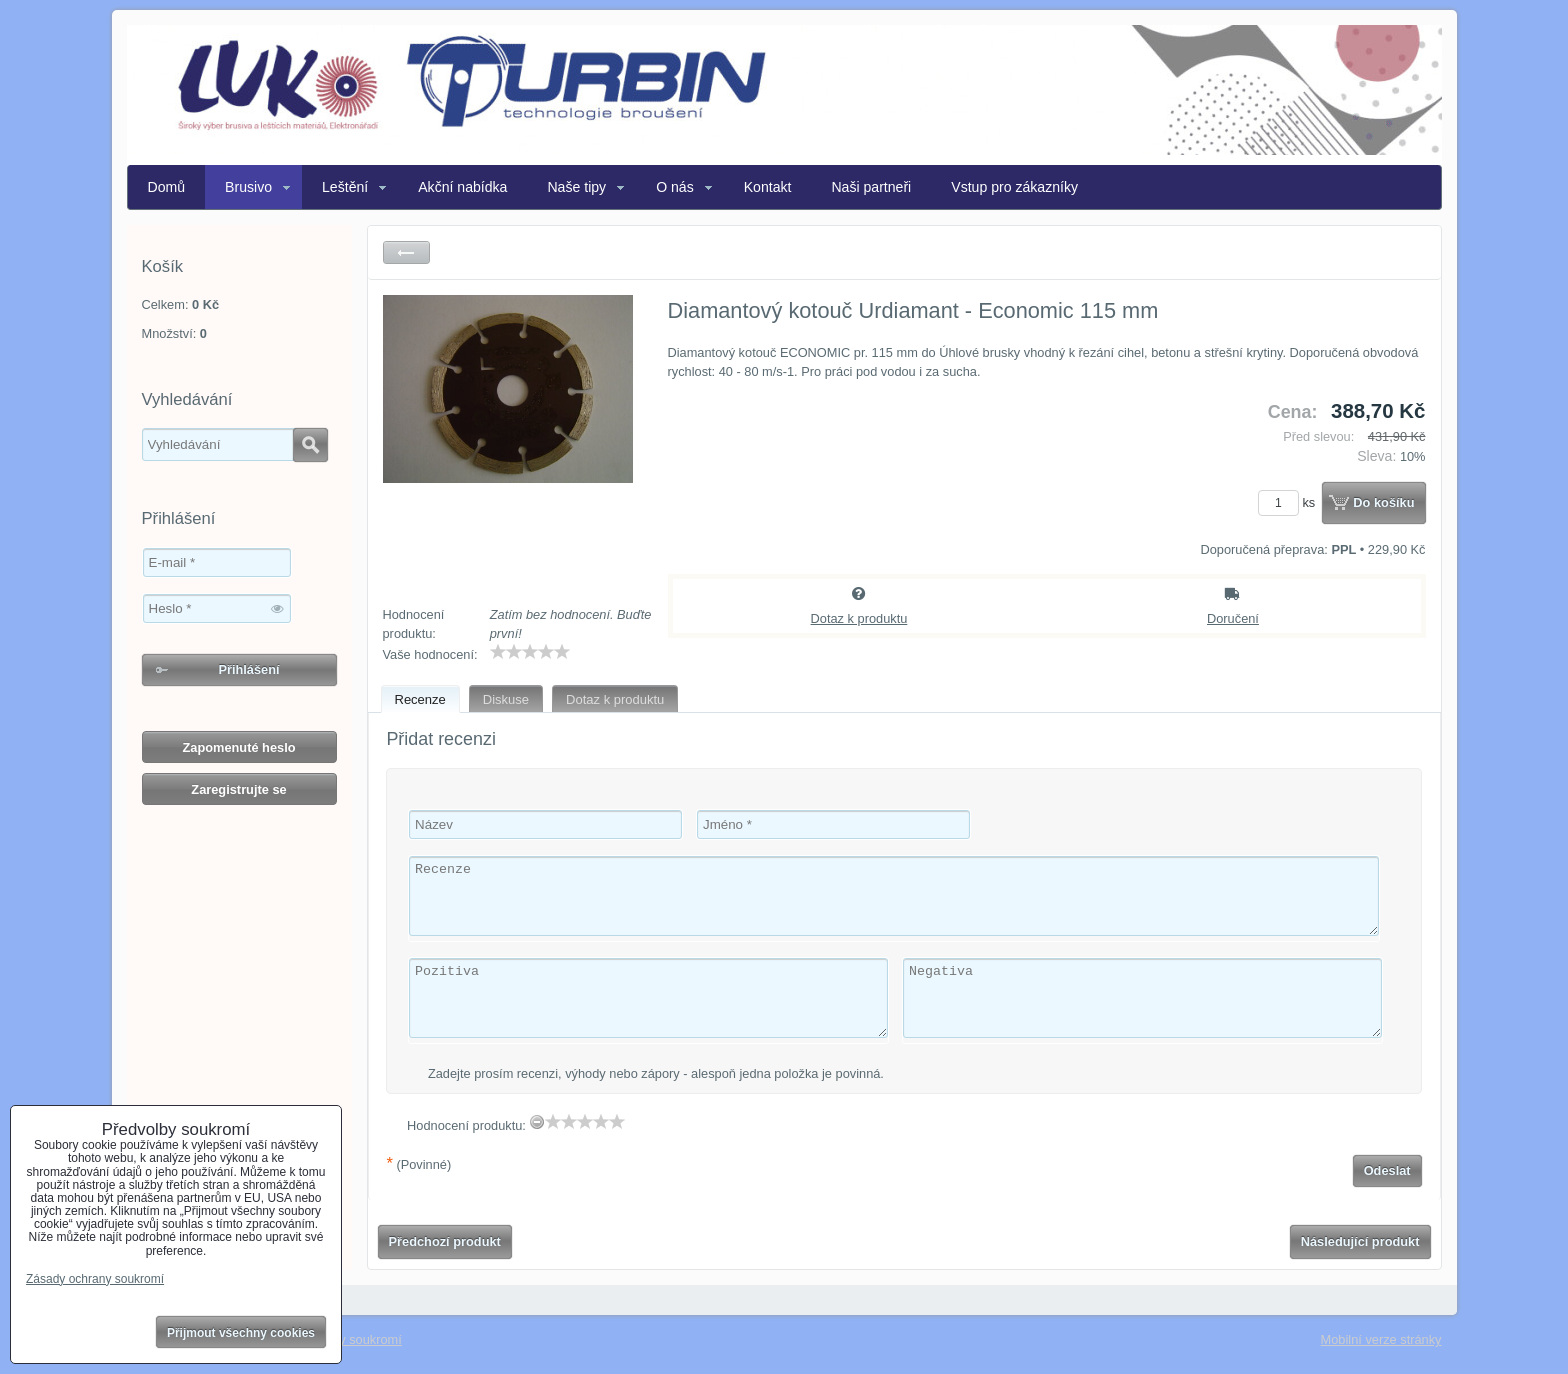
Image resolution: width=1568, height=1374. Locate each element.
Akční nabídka (462, 187)
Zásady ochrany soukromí (95, 1279)
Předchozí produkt (445, 1241)
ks (1290, 502)
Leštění (345, 187)
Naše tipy (576, 187)
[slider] (530, 652)
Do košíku (1383, 502)
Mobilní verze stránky (1381, 1339)
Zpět (406, 252)
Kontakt (768, 187)
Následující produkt (1360, 1241)
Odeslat (1387, 1170)
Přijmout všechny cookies (241, 1333)
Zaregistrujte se (238, 789)
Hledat (310, 445)
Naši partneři (871, 187)
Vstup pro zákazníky (1014, 187)
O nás (675, 187)
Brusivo (248, 187)
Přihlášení (248, 669)
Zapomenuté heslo (238, 747)
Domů (167, 187)
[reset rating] (537, 1122)
